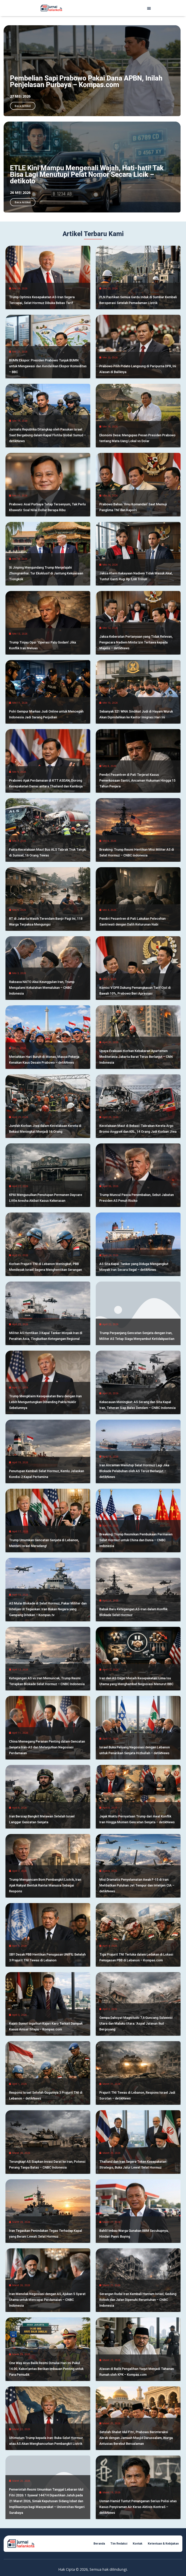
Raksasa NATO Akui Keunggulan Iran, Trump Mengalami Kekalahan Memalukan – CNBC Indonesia (41, 987)
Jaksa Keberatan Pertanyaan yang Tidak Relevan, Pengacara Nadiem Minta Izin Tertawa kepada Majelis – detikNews (136, 642)
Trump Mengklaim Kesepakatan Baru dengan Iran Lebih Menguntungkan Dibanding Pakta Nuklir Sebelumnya (45, 1402)
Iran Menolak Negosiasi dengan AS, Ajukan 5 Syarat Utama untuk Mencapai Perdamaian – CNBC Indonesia (47, 2299)
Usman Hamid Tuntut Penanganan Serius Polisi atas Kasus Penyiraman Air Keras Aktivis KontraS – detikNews (138, 2507)
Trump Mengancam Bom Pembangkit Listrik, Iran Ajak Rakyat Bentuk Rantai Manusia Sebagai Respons (45, 1885)
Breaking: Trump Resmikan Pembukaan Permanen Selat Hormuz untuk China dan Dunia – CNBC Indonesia (136, 1540)
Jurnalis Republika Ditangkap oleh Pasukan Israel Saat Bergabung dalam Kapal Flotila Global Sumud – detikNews (47, 435)
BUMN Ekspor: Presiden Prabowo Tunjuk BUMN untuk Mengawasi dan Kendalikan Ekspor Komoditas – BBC (48, 366)
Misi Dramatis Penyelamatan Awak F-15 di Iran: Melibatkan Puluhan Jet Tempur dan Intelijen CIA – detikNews (136, 1885)
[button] (149, 8)
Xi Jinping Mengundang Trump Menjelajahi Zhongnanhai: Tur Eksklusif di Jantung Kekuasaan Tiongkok (46, 573)
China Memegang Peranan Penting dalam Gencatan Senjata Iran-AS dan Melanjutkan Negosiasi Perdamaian (47, 1747)
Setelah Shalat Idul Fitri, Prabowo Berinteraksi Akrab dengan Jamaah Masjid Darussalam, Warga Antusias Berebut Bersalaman (136, 2438)
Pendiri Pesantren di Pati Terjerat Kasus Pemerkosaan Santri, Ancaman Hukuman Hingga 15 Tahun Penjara (137, 780)
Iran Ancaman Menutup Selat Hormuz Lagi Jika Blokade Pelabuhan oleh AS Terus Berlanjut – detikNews (134, 1471)
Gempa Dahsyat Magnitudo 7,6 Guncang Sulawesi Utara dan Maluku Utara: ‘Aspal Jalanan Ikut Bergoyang (136, 2023)
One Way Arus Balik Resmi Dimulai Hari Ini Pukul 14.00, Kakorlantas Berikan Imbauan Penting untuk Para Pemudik (46, 2368)
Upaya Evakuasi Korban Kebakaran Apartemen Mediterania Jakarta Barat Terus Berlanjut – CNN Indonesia (136, 1056)
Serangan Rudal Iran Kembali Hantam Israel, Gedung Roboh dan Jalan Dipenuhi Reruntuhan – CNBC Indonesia (137, 2299)
